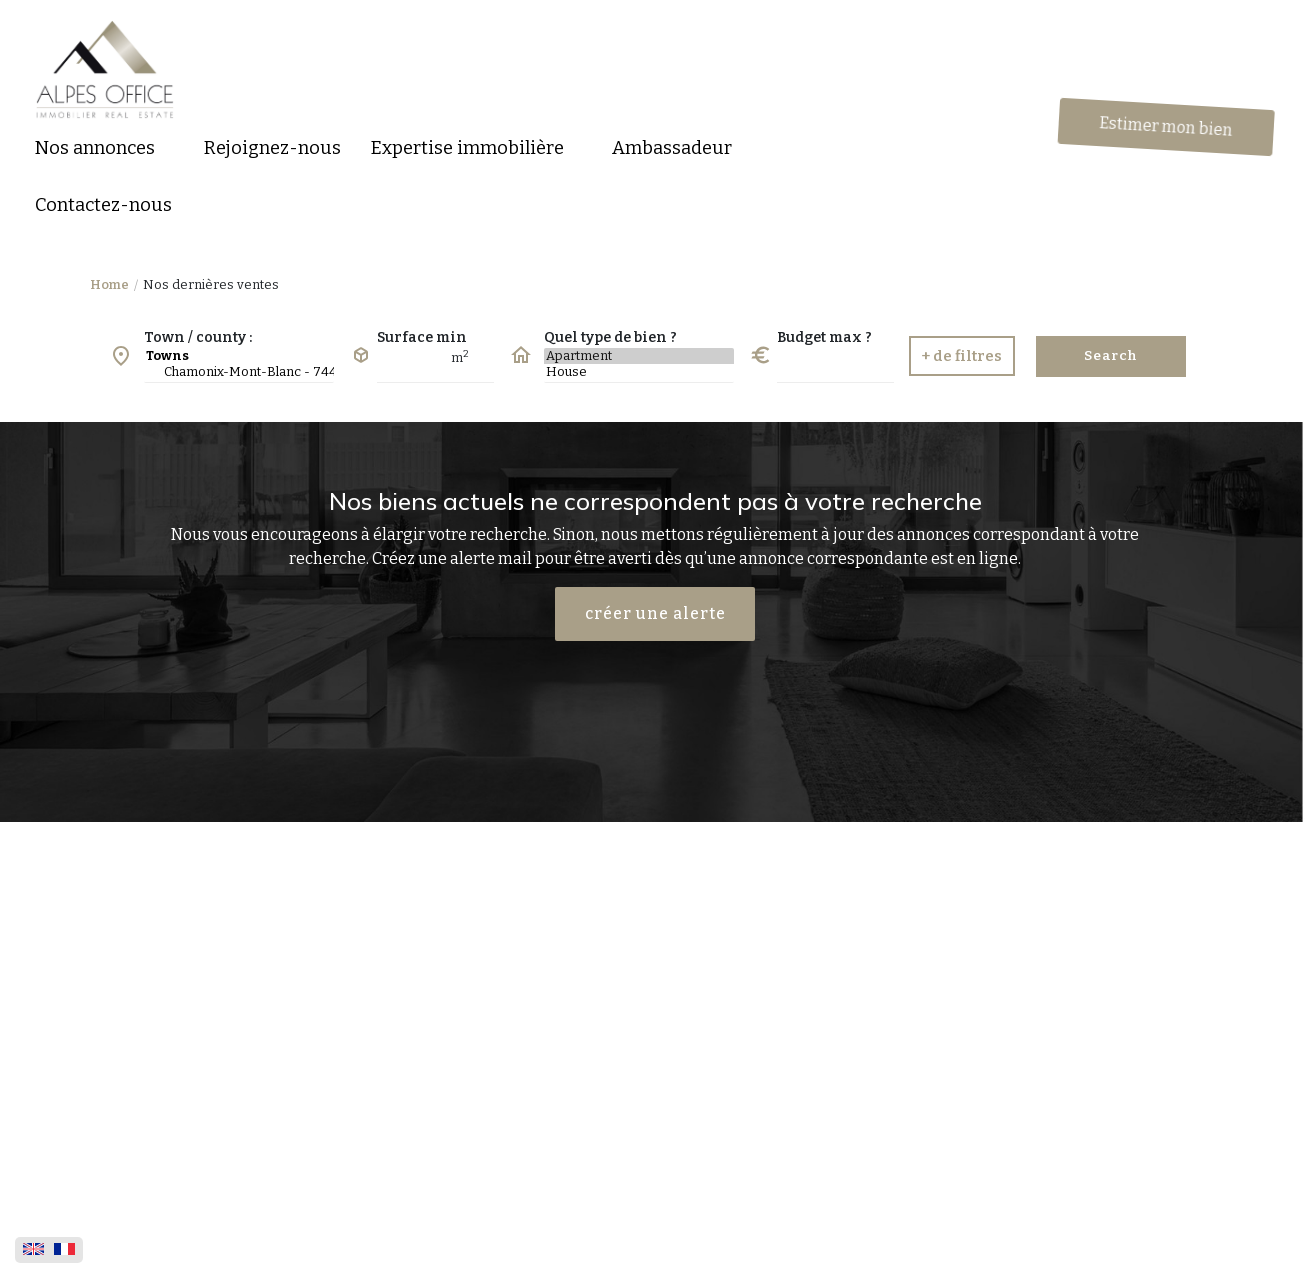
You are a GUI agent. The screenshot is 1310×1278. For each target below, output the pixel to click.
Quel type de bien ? (610, 337)
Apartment (639, 356)
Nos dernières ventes (211, 284)
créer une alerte (655, 613)
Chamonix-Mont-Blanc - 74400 (239, 372)
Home (109, 284)
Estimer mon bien (1167, 126)
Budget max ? (824, 337)
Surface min (422, 337)
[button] (104, 148)
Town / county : (198, 337)
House (639, 372)
